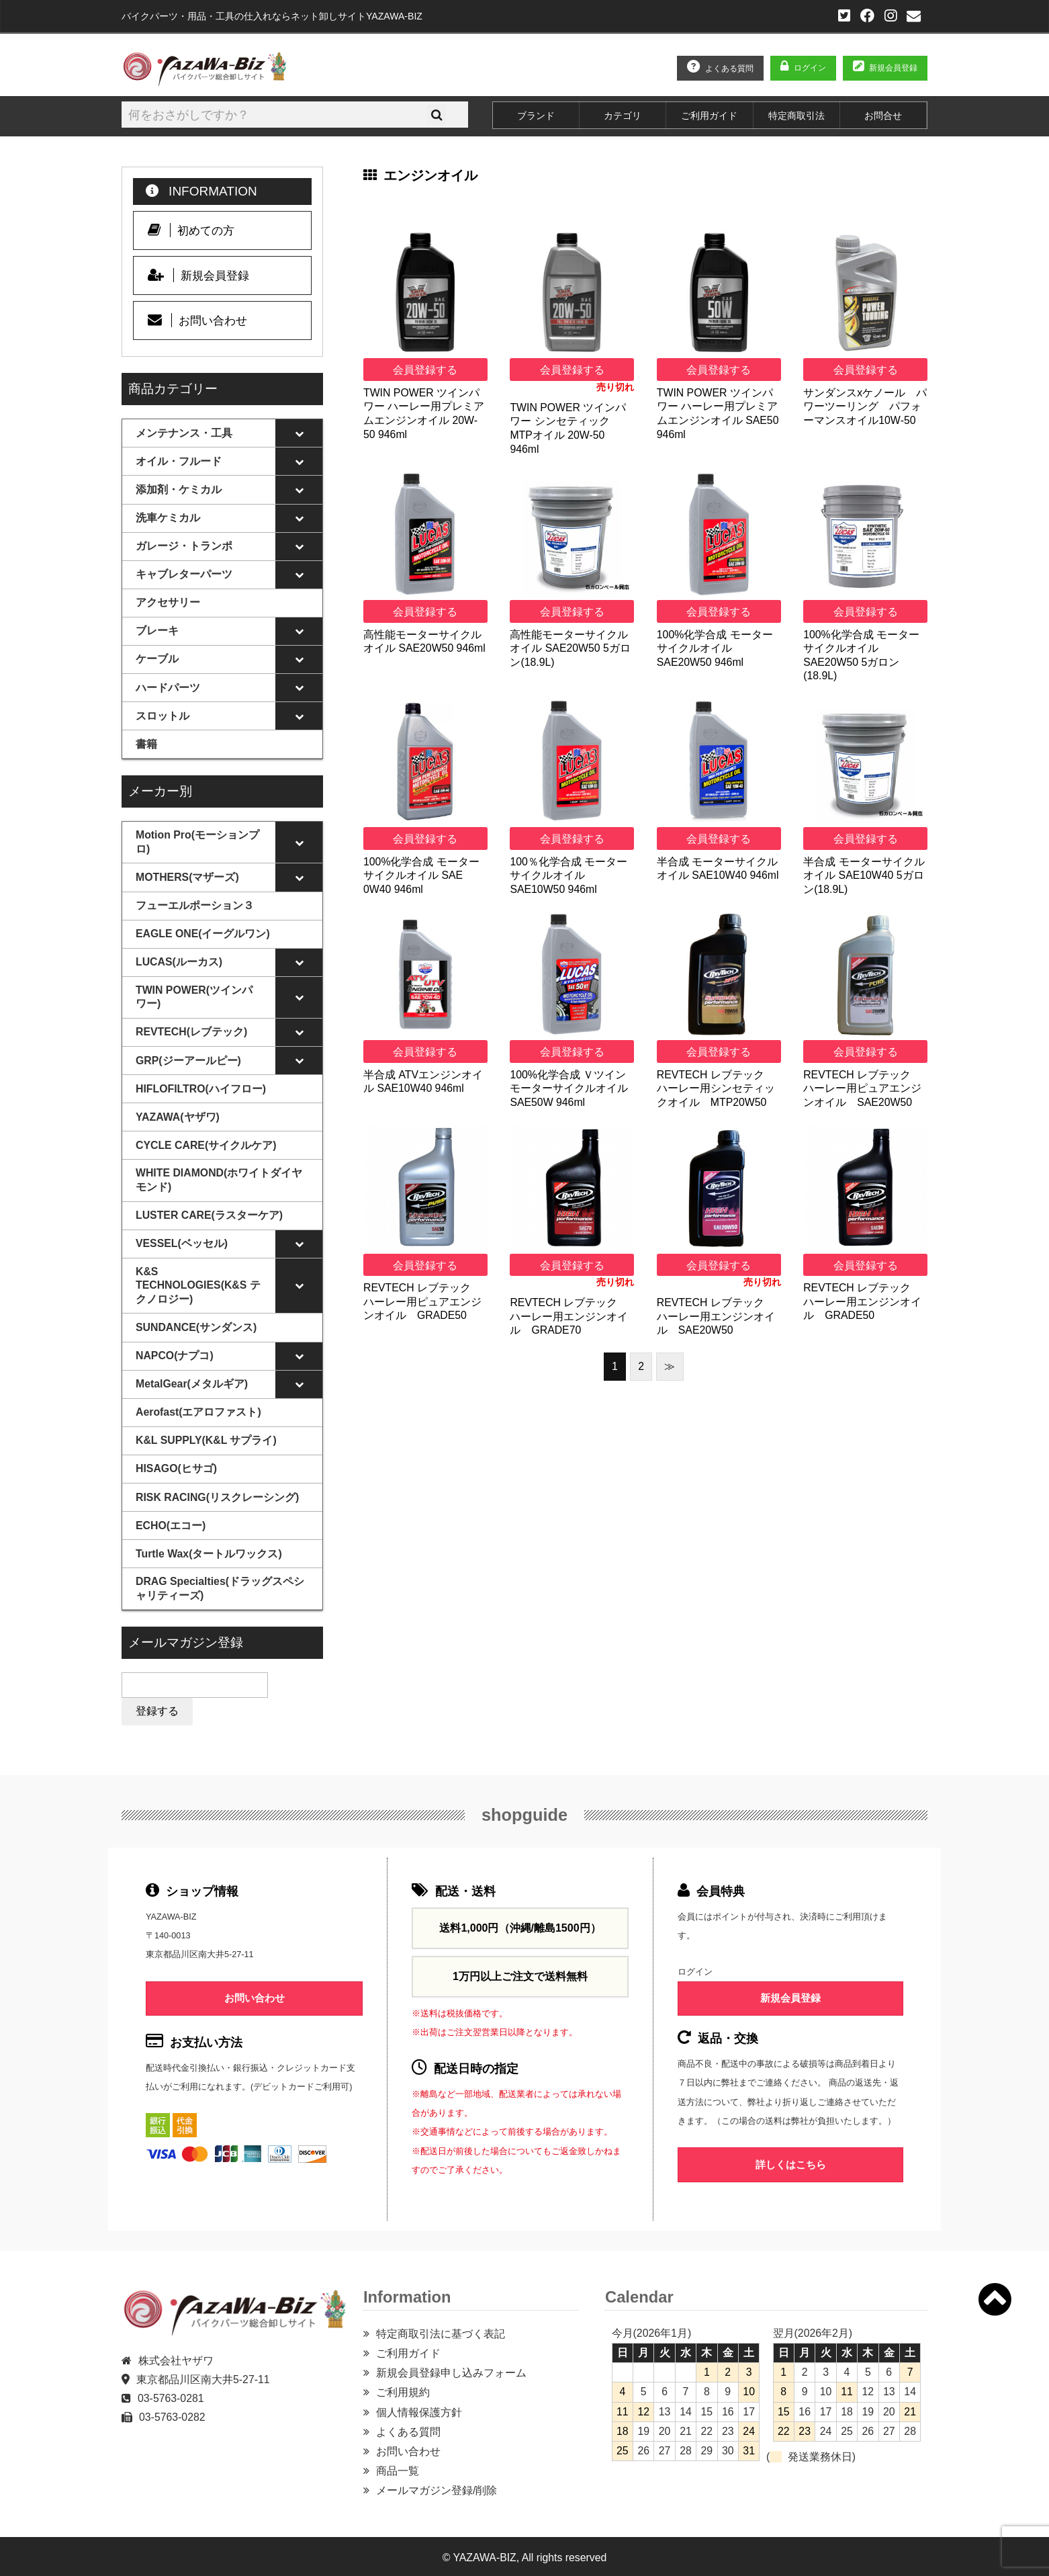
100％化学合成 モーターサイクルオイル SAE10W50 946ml (568, 875)
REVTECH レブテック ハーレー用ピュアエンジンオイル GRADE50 (422, 1301)
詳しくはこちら (791, 2161)
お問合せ (883, 115)
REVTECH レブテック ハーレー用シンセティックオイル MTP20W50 (716, 1088)
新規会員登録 (893, 68)
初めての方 (191, 230)
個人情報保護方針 (419, 2409)
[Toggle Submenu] (298, 433)
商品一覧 (397, 2468)
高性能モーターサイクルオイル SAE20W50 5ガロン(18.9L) (570, 648)
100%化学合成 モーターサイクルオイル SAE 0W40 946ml (421, 875)
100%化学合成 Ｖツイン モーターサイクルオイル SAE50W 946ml (569, 1088)
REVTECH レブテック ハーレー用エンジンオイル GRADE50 (862, 1301)
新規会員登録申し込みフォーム (451, 2370)
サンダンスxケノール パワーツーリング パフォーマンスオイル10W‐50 (865, 406)
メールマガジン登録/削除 (436, 2487)
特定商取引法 (796, 115)
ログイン (810, 68)
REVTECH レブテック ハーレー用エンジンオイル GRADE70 (569, 1316)
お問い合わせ (198, 320)
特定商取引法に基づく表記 (440, 2331)
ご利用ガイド (709, 115)
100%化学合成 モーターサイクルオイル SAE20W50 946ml (715, 648)
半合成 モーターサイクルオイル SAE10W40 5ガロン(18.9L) (863, 875)
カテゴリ (622, 115)
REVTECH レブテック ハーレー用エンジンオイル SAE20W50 (716, 1316)
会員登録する (425, 370)
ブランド (536, 115)
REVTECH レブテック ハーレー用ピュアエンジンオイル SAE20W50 (862, 1088)
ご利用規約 (403, 2389)
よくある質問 (729, 68)
